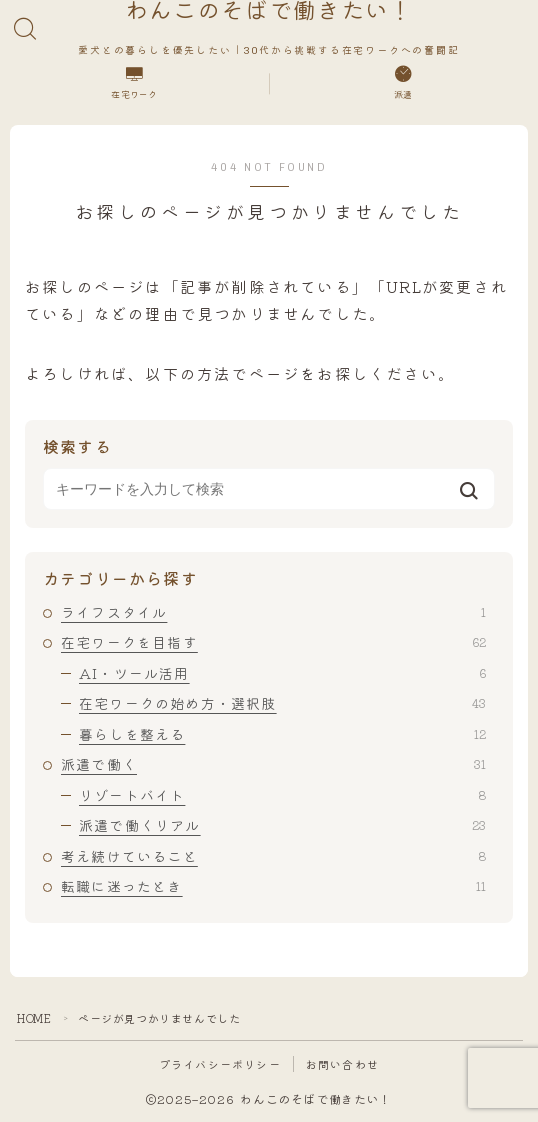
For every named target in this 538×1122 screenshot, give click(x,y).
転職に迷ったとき (273, 886)
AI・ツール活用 (282, 673)
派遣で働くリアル (282, 825)
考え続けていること (273, 856)
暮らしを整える (282, 734)
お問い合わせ (342, 1064)
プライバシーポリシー (220, 1064)
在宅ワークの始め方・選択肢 (282, 703)
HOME (34, 1018)
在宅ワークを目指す (273, 642)
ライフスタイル (273, 612)
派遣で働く (273, 764)
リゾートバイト (282, 795)
